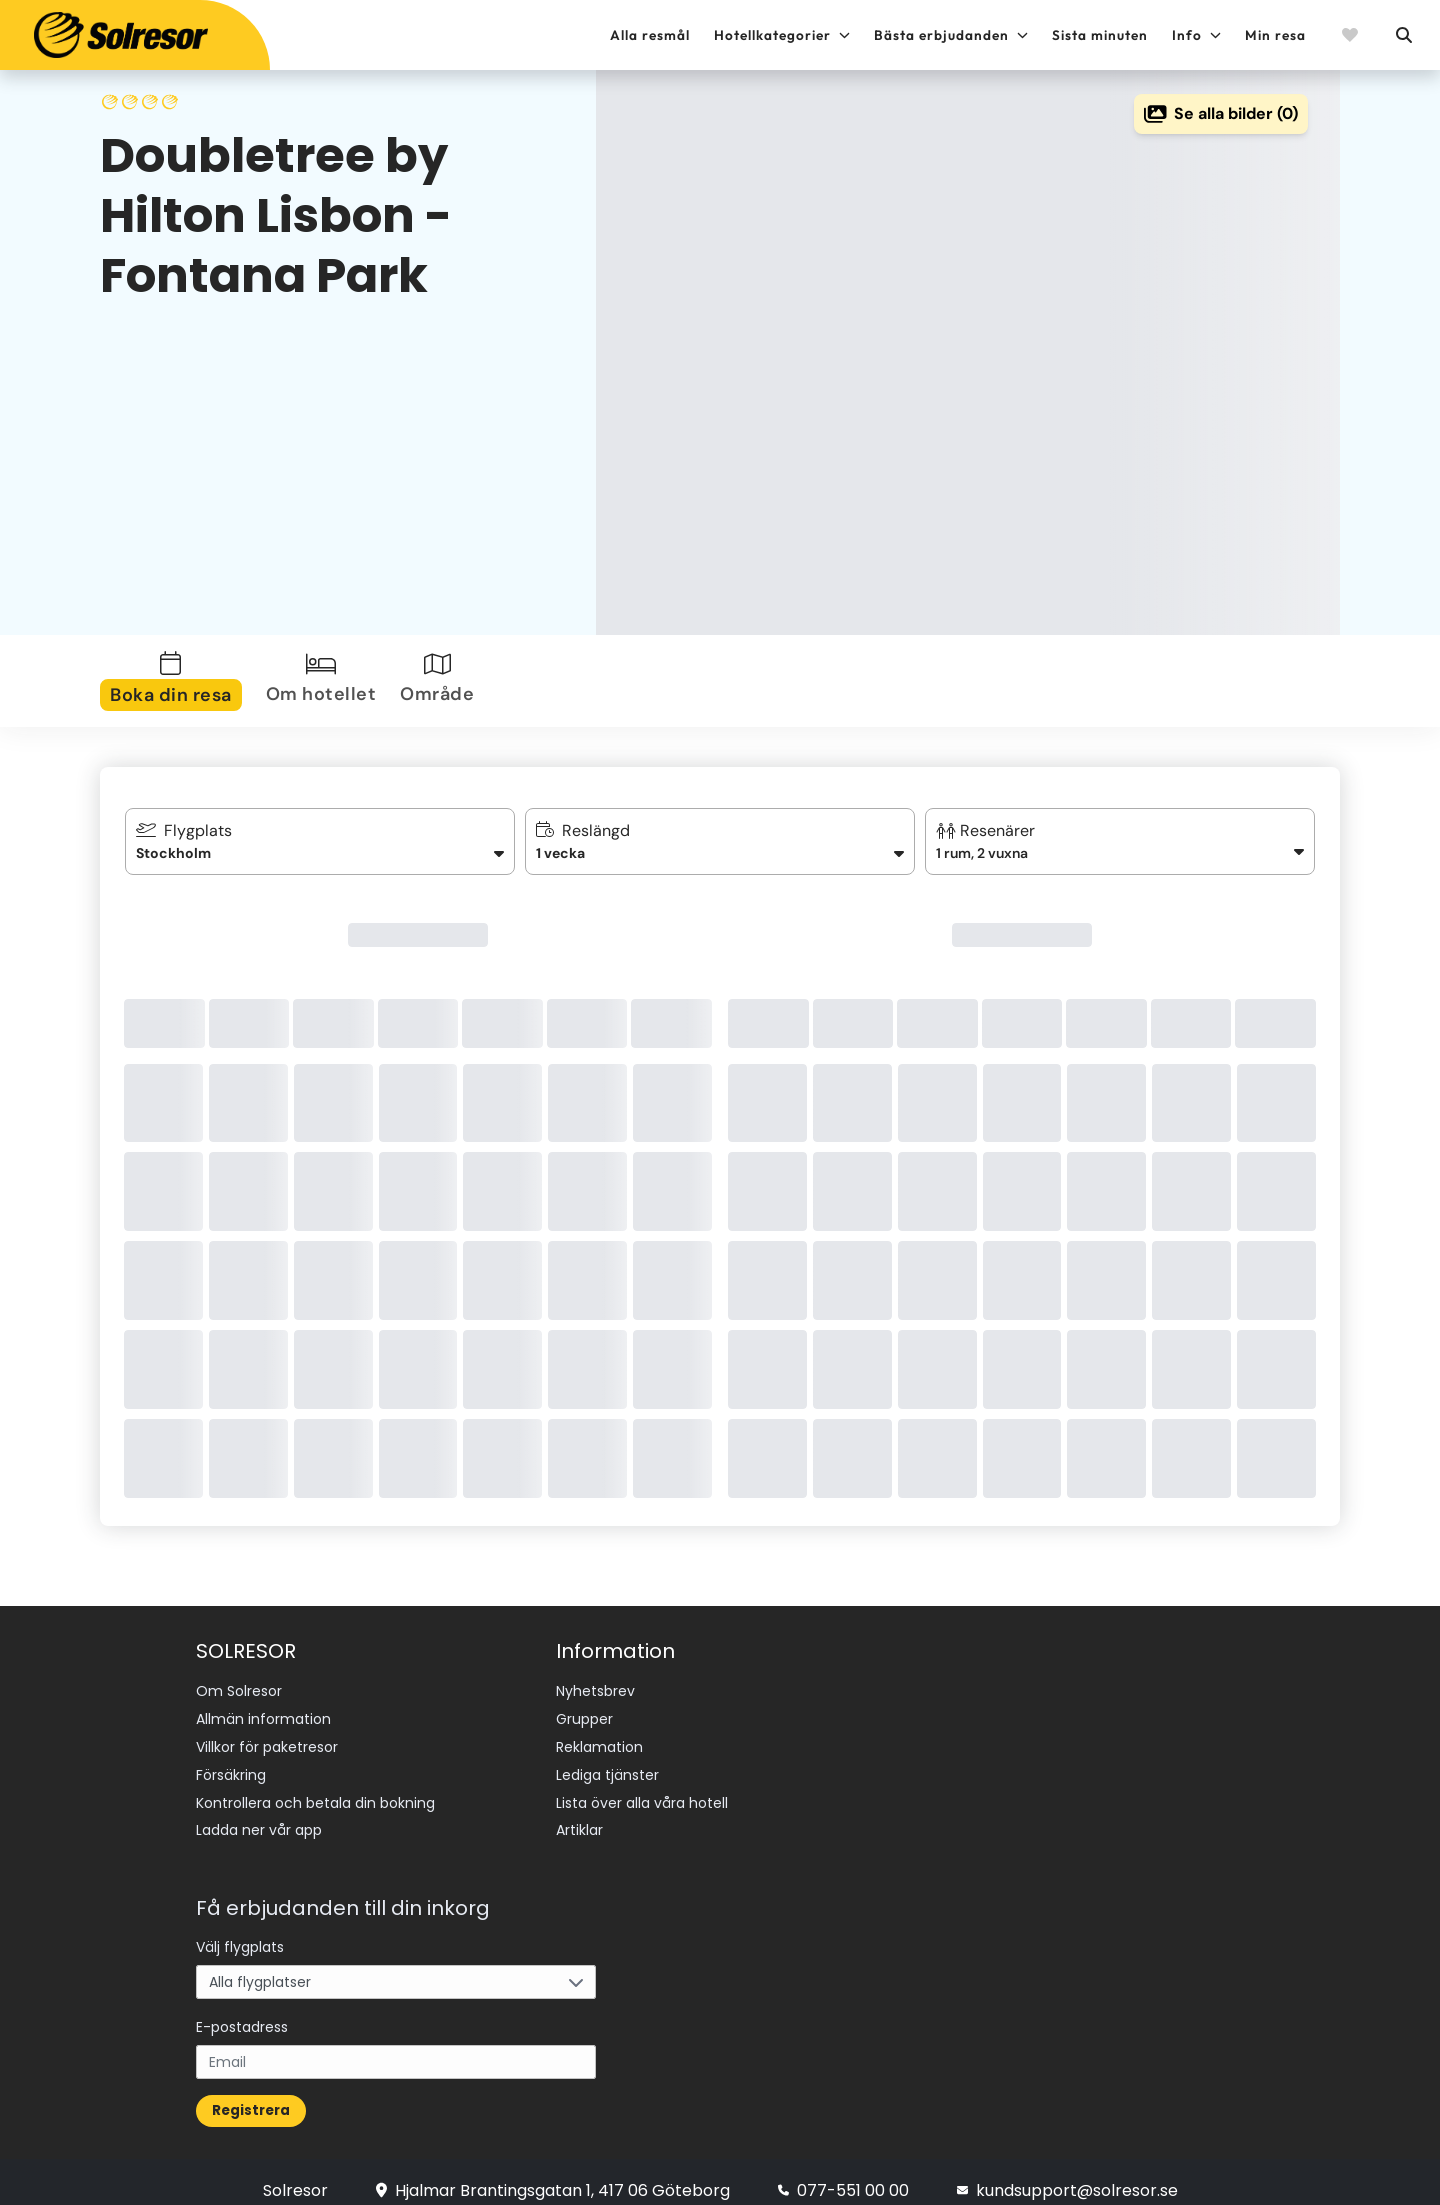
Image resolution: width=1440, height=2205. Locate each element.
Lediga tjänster (607, 1765)
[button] (1120, 841)
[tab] (175, 681)
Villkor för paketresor (267, 1740)
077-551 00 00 (843, 2172)
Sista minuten (1100, 35)
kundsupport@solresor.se (1067, 2172)
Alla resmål (650, 35)
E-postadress (242, 2009)
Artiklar (579, 1815)
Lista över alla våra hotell (642, 1790)
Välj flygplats (240, 1929)
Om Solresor (239, 1690)
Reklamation (599, 1740)
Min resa (1275, 35)
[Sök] (1403, 35)
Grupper (584, 1715)
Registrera (251, 2092)
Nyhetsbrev (595, 1690)
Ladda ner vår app (259, 1815)
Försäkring (231, 1765)
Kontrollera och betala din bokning (315, 1790)
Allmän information (263, 1715)
